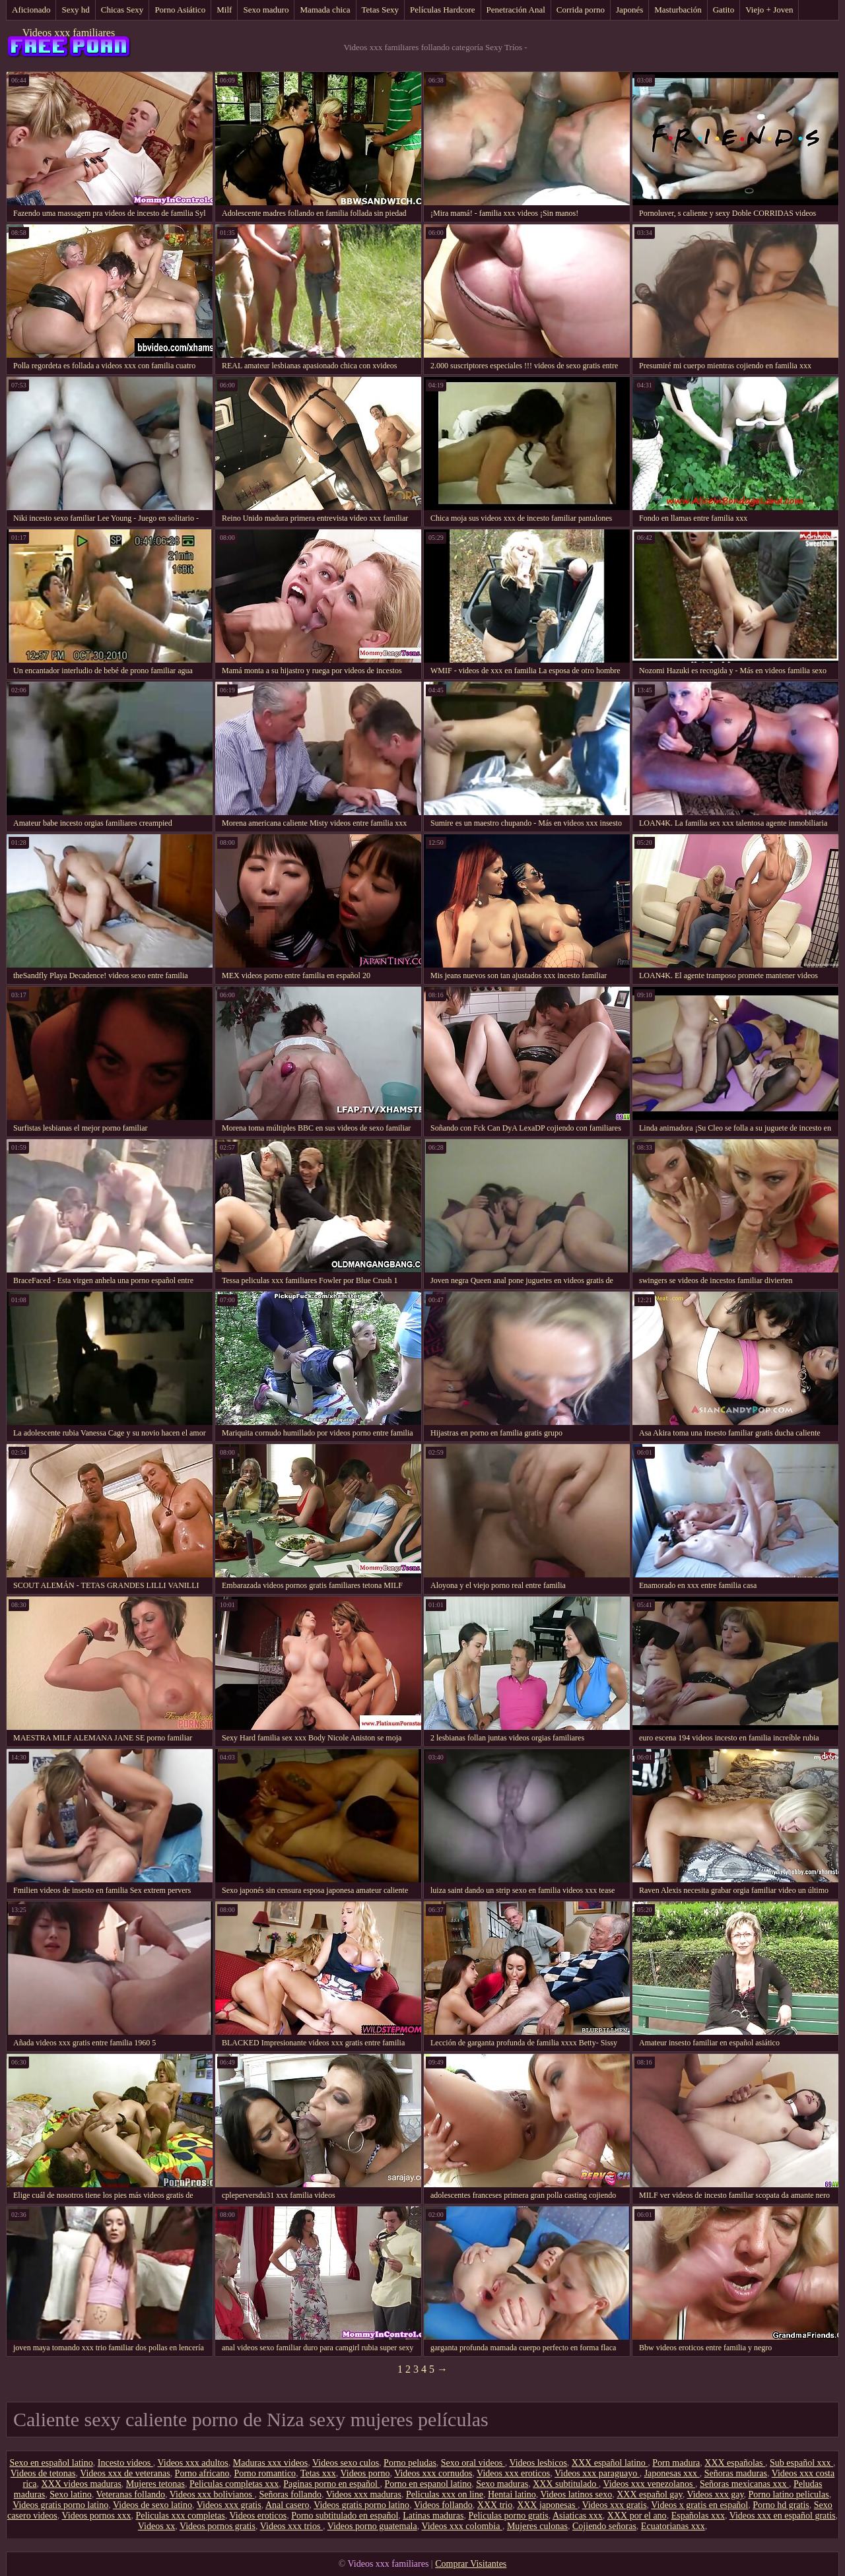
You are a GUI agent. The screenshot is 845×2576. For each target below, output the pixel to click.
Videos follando (443, 2505)
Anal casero (287, 2505)
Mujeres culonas (537, 2526)
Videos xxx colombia (461, 2526)
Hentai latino (512, 2494)
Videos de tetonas (43, 2473)
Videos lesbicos (537, 2463)
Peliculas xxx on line (444, 2494)
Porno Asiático (179, 10)
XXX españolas (734, 2463)
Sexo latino (70, 2494)
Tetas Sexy (380, 10)
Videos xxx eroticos (513, 2473)
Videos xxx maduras (363, 2494)
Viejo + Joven (769, 10)
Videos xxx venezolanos (649, 2484)
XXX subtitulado (566, 2484)
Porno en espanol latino (427, 2484)
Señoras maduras (735, 2473)
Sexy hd (75, 10)
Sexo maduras (502, 2484)
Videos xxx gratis (229, 2505)
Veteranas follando (130, 2494)
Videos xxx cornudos (433, 2473)
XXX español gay (649, 2494)
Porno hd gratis (781, 2505)
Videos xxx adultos (193, 2463)
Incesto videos (125, 2463)
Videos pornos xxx (96, 2516)
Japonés (629, 10)
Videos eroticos (258, 2516)
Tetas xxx (318, 2473)
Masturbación (677, 10)
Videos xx (156, 2526)
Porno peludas (410, 2463)
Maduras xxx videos (270, 2463)
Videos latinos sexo (576, 2494)
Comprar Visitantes (470, 2564)
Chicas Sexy (122, 10)
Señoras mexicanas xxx (744, 2484)
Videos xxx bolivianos (212, 2494)
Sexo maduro (265, 10)
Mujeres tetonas (155, 2484)
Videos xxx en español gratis (782, 2516)
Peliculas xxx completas (179, 2516)
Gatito (724, 10)
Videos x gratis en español (699, 2505)
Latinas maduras (433, 2516)
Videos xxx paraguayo (597, 2473)
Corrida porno (581, 10)
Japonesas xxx (672, 2473)
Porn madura (676, 2463)
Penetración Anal (516, 10)
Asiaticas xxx (578, 2516)
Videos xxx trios (291, 2526)
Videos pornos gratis (217, 2526)
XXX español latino (610, 2463)
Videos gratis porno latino (60, 2505)
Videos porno (364, 2473)
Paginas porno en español (331, 2484)
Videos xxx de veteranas (125, 2473)
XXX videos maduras (81, 2484)
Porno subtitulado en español (344, 2516)
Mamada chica (325, 10)
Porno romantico (265, 2473)
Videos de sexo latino (152, 2505)
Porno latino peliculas (789, 2494)
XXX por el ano (637, 2516)
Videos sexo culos (345, 2463)
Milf (224, 10)
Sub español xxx (801, 2463)
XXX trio (494, 2505)
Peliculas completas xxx (234, 2484)
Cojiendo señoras (604, 2526)
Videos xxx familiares (68, 32)
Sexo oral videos (473, 2463)
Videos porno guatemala (372, 2526)
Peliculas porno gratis (508, 2516)
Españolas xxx (698, 2516)
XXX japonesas (547, 2505)
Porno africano (202, 2473)
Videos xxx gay (715, 2494)
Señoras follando (290, 2494)
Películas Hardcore (442, 10)
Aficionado (31, 10)
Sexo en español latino (50, 2463)
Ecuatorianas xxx (673, 2526)
